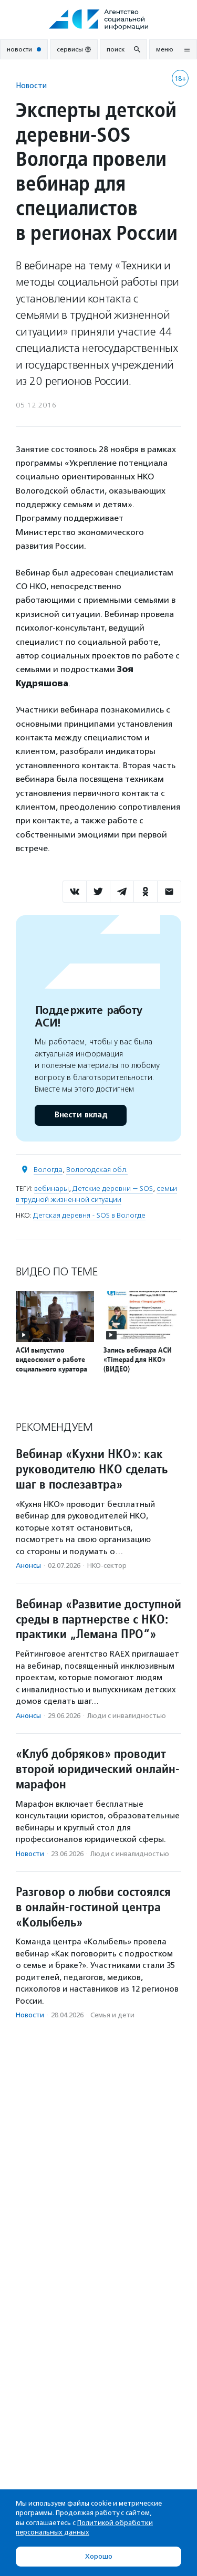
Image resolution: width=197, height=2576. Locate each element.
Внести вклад (80, 1115)
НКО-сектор (107, 1565)
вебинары (51, 1188)
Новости (31, 85)
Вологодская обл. (97, 1169)
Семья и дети (112, 2015)
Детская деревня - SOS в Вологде (89, 1215)
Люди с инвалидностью (126, 1716)
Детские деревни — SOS (112, 1188)
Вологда (48, 1169)
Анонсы (28, 1565)
